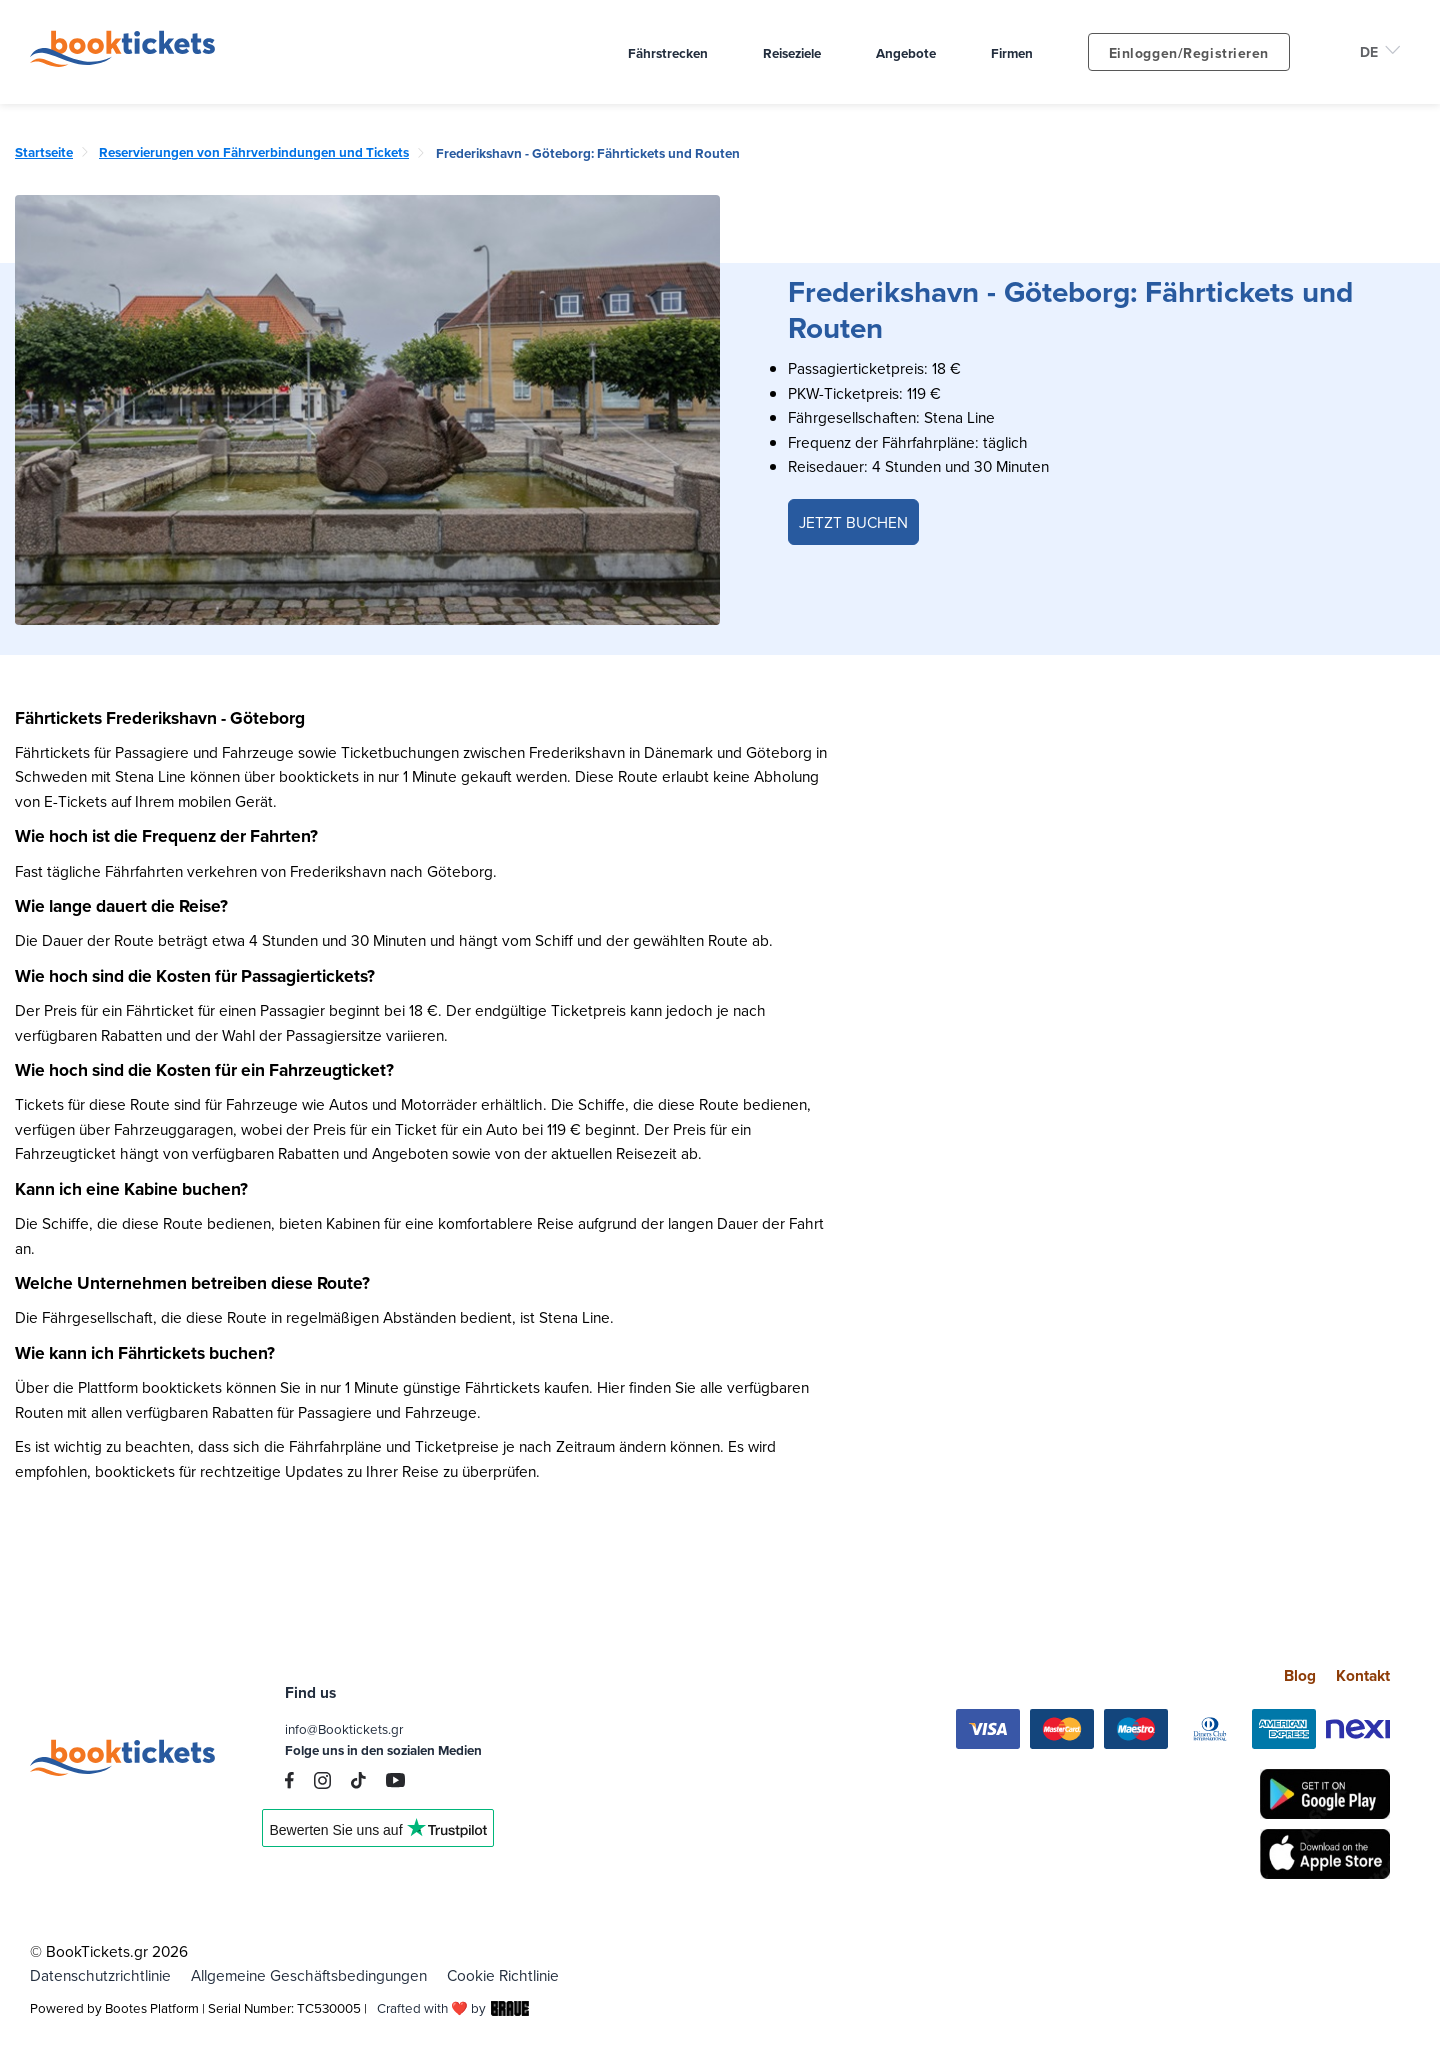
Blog (1300, 1675)
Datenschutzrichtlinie (100, 1975)
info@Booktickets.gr (344, 1729)
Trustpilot (378, 1835)
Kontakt (1363, 1675)
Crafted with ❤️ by (453, 2008)
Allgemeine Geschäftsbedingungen (309, 1975)
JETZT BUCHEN (853, 522)
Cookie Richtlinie (503, 1975)
